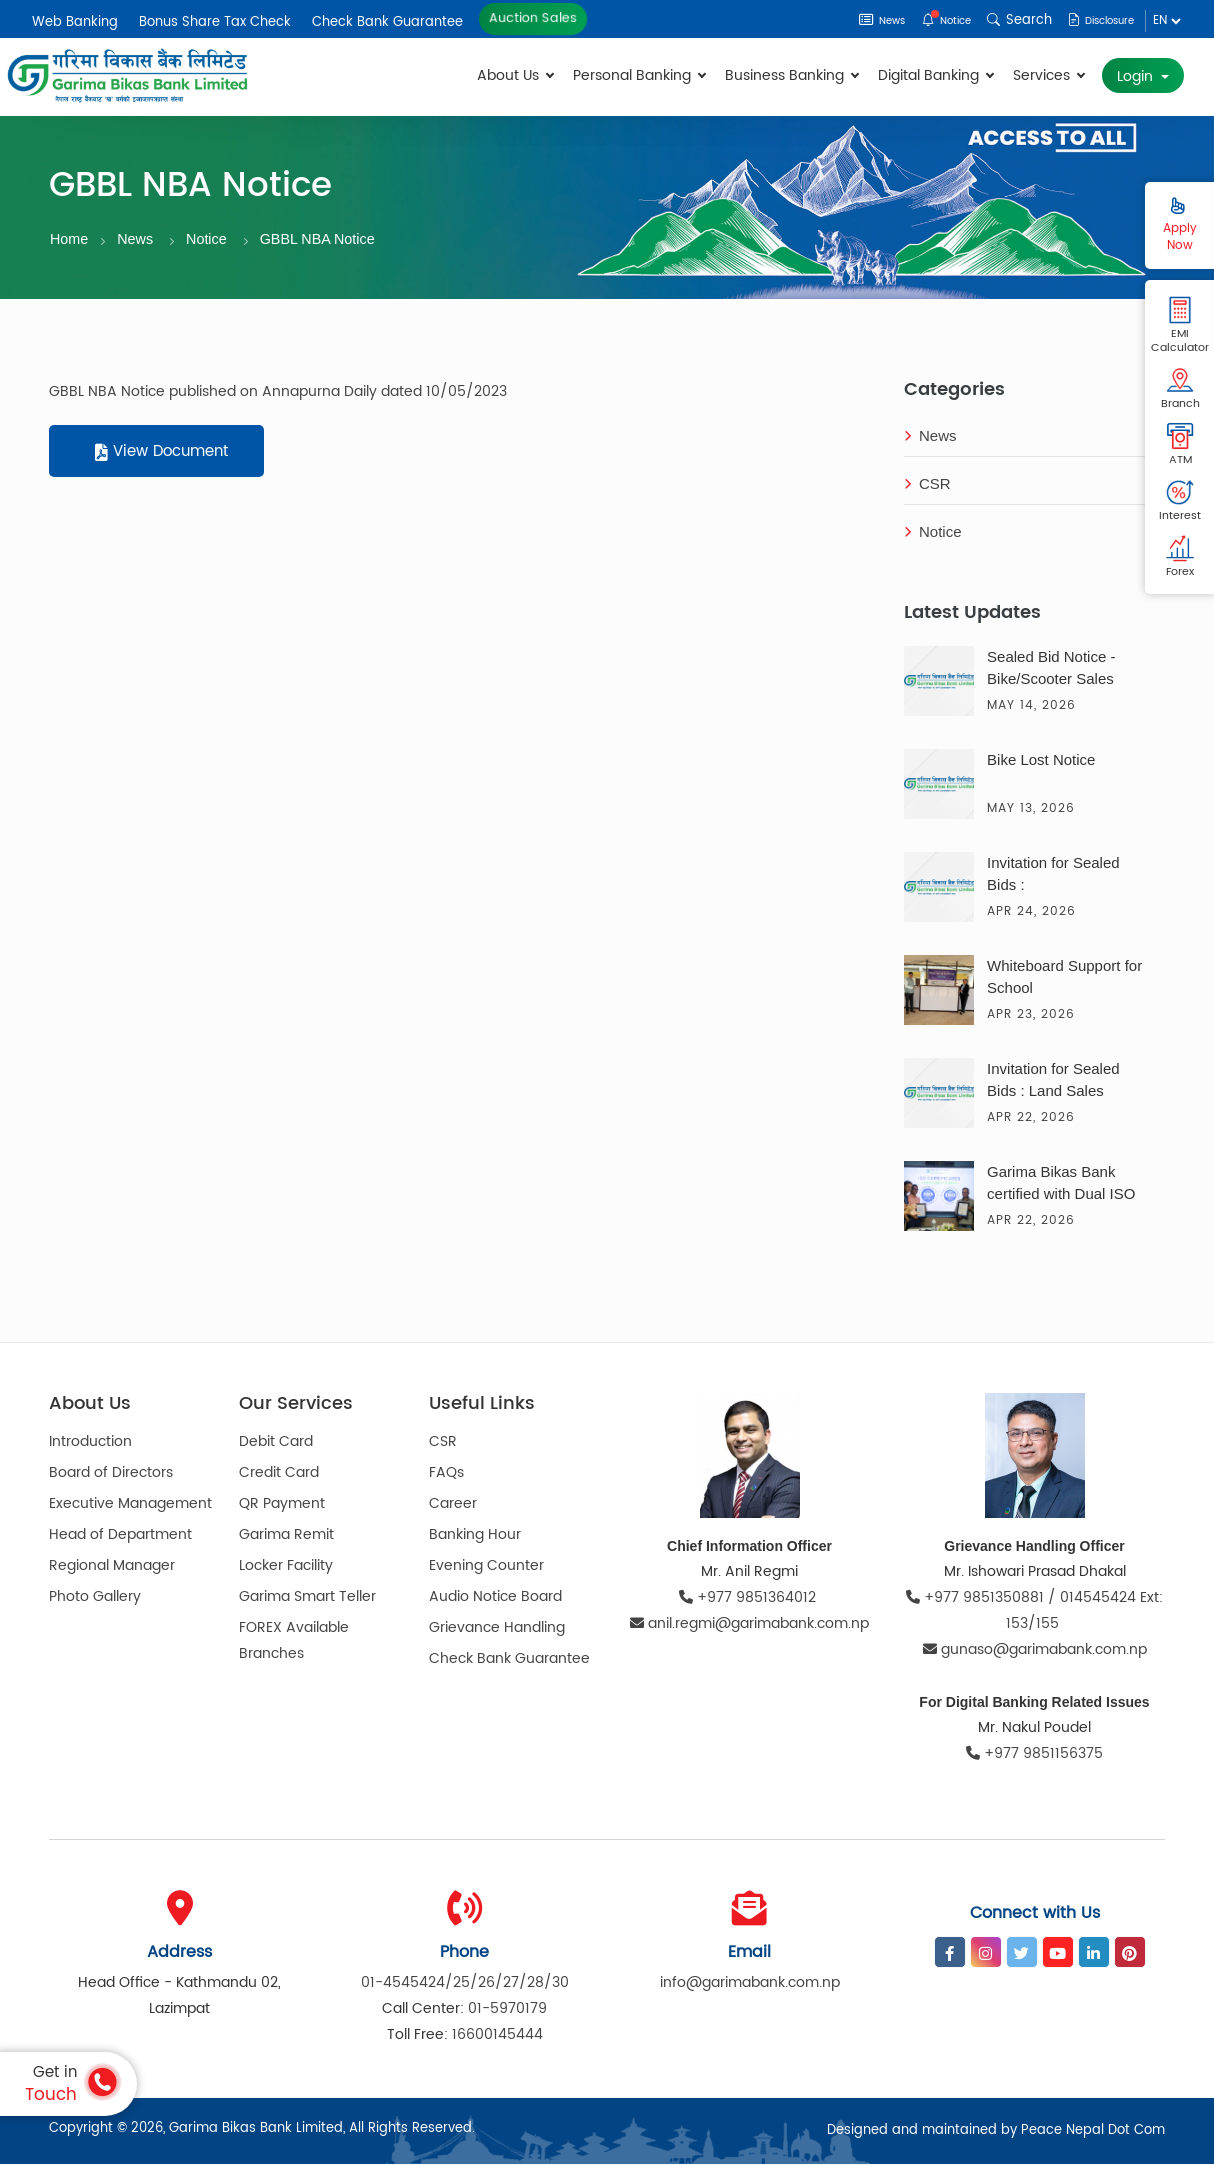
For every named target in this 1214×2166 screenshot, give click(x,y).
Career (453, 1506)
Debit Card (276, 1444)
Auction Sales (533, 18)
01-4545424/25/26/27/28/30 (465, 1984)
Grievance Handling (497, 1630)
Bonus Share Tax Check (215, 22)
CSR (927, 486)
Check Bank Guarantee (387, 22)
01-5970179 (507, 2010)
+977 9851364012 (749, 1599)
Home (70, 239)
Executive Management (130, 1506)
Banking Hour (475, 1537)
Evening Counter (486, 1568)
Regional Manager (112, 1568)
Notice (925, 20)
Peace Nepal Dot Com (1093, 2132)
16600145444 (497, 2036)
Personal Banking (639, 75)
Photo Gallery (95, 1599)
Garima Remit (286, 1537)
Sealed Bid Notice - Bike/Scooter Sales (1051, 669)
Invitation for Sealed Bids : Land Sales (1053, 1081)
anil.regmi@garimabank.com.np (749, 1625)
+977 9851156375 (1034, 1755)
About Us (515, 75)
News (850, 20)
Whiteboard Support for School (1064, 978)
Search (1002, 20)
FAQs (446, 1475)
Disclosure (1092, 20)
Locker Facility (286, 1568)
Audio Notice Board (495, 1599)
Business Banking (791, 75)
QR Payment (282, 1506)
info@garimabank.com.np (750, 1984)
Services (1048, 75)
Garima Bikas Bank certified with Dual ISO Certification (1061, 1187)
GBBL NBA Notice (325, 239)
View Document (161, 454)
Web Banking (75, 22)
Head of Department (120, 1537)
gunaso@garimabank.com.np (1035, 1651)
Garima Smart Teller (307, 1599)
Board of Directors (111, 1475)
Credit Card (279, 1475)
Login (1137, 76)
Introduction (90, 1444)
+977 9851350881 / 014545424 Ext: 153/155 (1034, 1612)
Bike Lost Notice (1041, 761)
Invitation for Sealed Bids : (1053, 875)
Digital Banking (935, 75)
